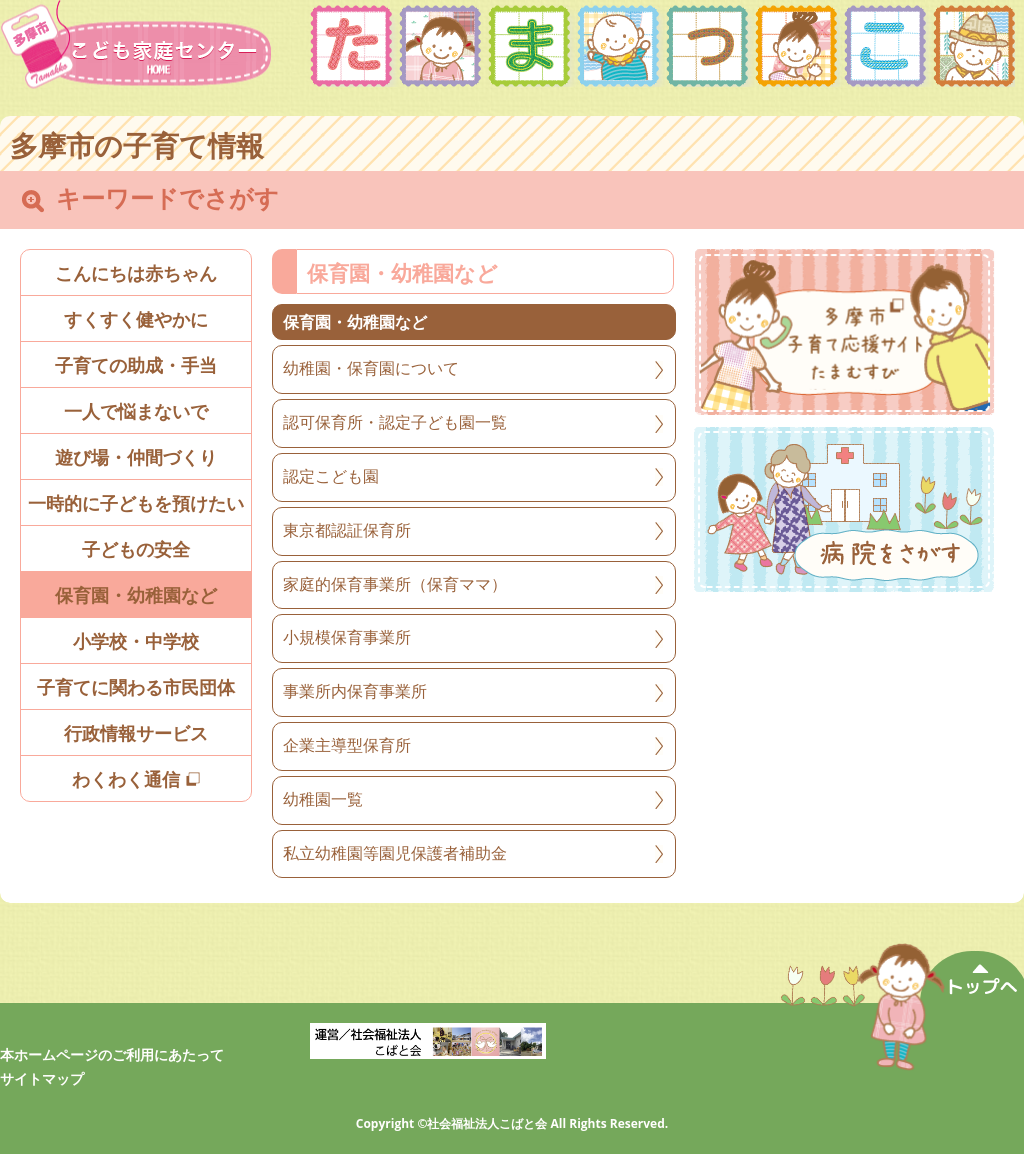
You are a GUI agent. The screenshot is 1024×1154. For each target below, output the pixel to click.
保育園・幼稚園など (136, 596)
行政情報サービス (136, 734)
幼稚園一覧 (323, 799)
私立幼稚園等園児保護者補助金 (395, 853)
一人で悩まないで (136, 412)
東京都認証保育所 (347, 530)
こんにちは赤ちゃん (136, 274)
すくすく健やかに (136, 320)
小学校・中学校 (136, 642)
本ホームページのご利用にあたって (112, 1055)
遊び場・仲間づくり (136, 458)
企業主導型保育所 (347, 745)
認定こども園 (331, 476)
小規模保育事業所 (347, 637)
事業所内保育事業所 (355, 691)
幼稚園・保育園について (371, 368)
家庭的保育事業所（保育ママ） (395, 584)
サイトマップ (42, 1079)
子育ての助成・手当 (136, 366)
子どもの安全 (136, 550)
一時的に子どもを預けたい (136, 504)
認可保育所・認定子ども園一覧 (395, 422)
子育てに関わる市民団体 (136, 688)
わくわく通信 (136, 780)
